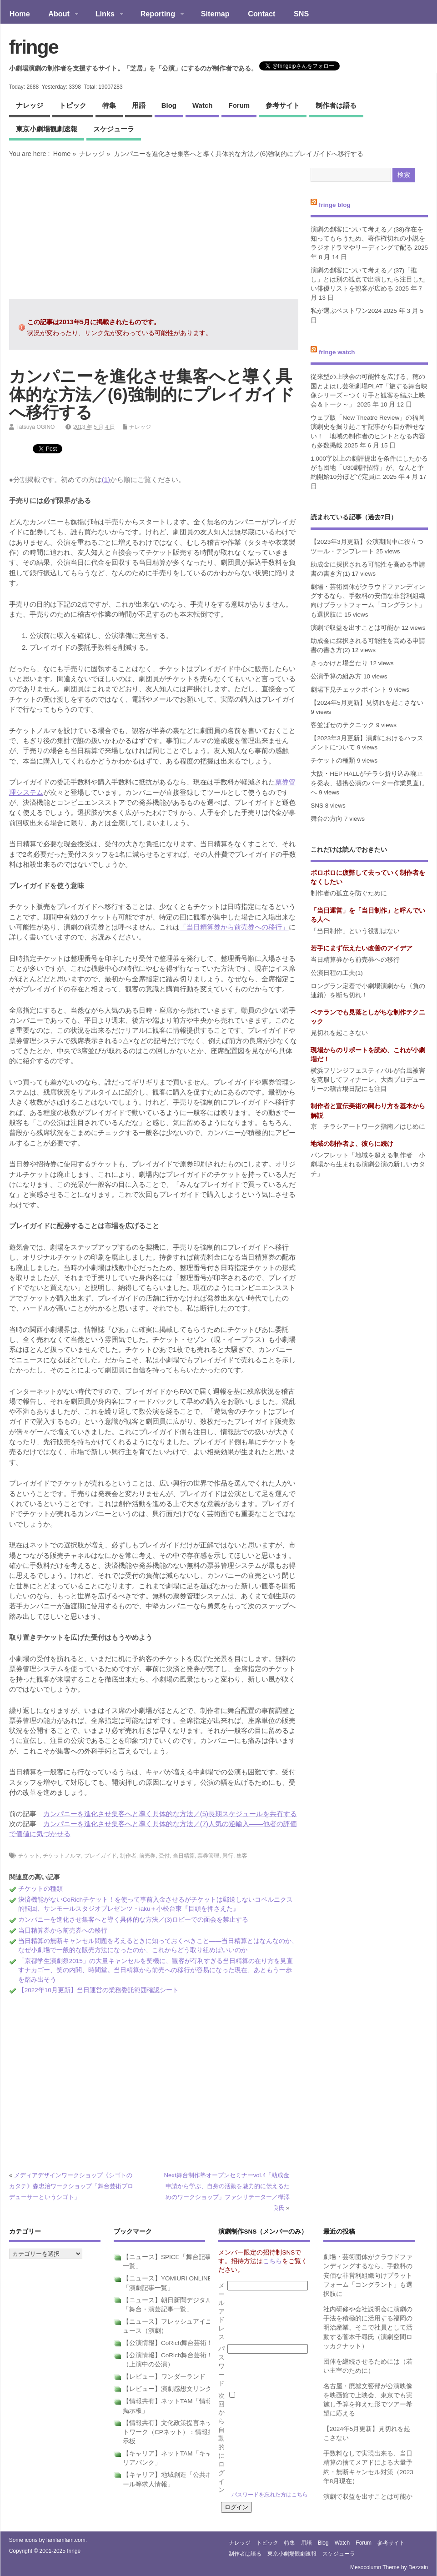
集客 (241, 1856)
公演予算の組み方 (336, 676)
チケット (29, 1856)
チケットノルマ (62, 1856)
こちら (272, 2261)
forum (239, 105)
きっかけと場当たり (339, 663)
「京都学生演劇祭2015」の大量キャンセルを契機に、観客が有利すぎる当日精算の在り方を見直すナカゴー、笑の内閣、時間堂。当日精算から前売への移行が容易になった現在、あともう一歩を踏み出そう (155, 1970)
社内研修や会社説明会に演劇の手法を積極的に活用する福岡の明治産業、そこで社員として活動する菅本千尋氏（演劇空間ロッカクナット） (367, 2328)
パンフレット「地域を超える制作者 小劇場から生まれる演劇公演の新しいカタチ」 (368, 1164)
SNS (301, 14)
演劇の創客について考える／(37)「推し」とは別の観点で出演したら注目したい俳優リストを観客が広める (368, 279)
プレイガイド (100, 1856)
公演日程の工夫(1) (337, 972)
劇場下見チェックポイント (349, 689)
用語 (139, 105)
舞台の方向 (326, 818)
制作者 (128, 1856)
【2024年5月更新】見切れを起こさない (367, 702)
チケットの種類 (40, 1888)
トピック (72, 105)
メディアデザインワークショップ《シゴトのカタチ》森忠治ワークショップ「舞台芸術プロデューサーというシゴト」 (71, 2186)
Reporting (157, 15)
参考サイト (283, 105)
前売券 (147, 1856)
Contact (261, 14)
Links (105, 15)
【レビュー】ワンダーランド (164, 2376)
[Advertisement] (153, 228)
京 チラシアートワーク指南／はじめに (368, 1126)
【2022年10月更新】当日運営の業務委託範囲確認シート (98, 1990)
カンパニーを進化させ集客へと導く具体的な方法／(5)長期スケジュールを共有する (170, 1814)
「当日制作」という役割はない (355, 931)
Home (20, 14)
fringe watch (337, 352)
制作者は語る (336, 105)
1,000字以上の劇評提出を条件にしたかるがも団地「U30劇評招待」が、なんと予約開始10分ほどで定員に (369, 468)
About (59, 15)
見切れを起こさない (339, 1032)
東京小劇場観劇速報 (46, 129)
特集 (109, 105)
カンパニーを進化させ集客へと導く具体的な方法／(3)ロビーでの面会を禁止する (133, 1919)
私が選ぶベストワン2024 (346, 310)
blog (168, 105)
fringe (33, 47)
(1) (106, 479)
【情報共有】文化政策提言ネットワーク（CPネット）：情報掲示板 (168, 2432)
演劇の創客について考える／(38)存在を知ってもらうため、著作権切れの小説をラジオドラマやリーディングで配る (368, 238)
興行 (227, 1856)
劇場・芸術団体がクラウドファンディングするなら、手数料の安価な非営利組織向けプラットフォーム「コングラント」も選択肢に (367, 2275)
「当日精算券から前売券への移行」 (234, 927)
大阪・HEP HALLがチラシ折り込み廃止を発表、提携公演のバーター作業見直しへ (368, 783)
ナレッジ (29, 105)
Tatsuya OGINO (35, 427)
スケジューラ (113, 129)
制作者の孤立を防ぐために (349, 893)
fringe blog (335, 204)
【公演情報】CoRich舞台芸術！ (168, 2343)
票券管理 (208, 1856)
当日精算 (184, 1856)
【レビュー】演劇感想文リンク (167, 2388)
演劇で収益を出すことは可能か (355, 627)
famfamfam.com (65, 2540)
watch (202, 105)
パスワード (221, 2366)
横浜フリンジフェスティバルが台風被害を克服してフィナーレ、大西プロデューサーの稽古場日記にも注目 (368, 1080)
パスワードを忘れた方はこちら (269, 2494)
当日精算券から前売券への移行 (62, 1930)
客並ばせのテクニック (342, 725)
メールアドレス (221, 2311)
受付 (164, 1856)
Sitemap (215, 14)
